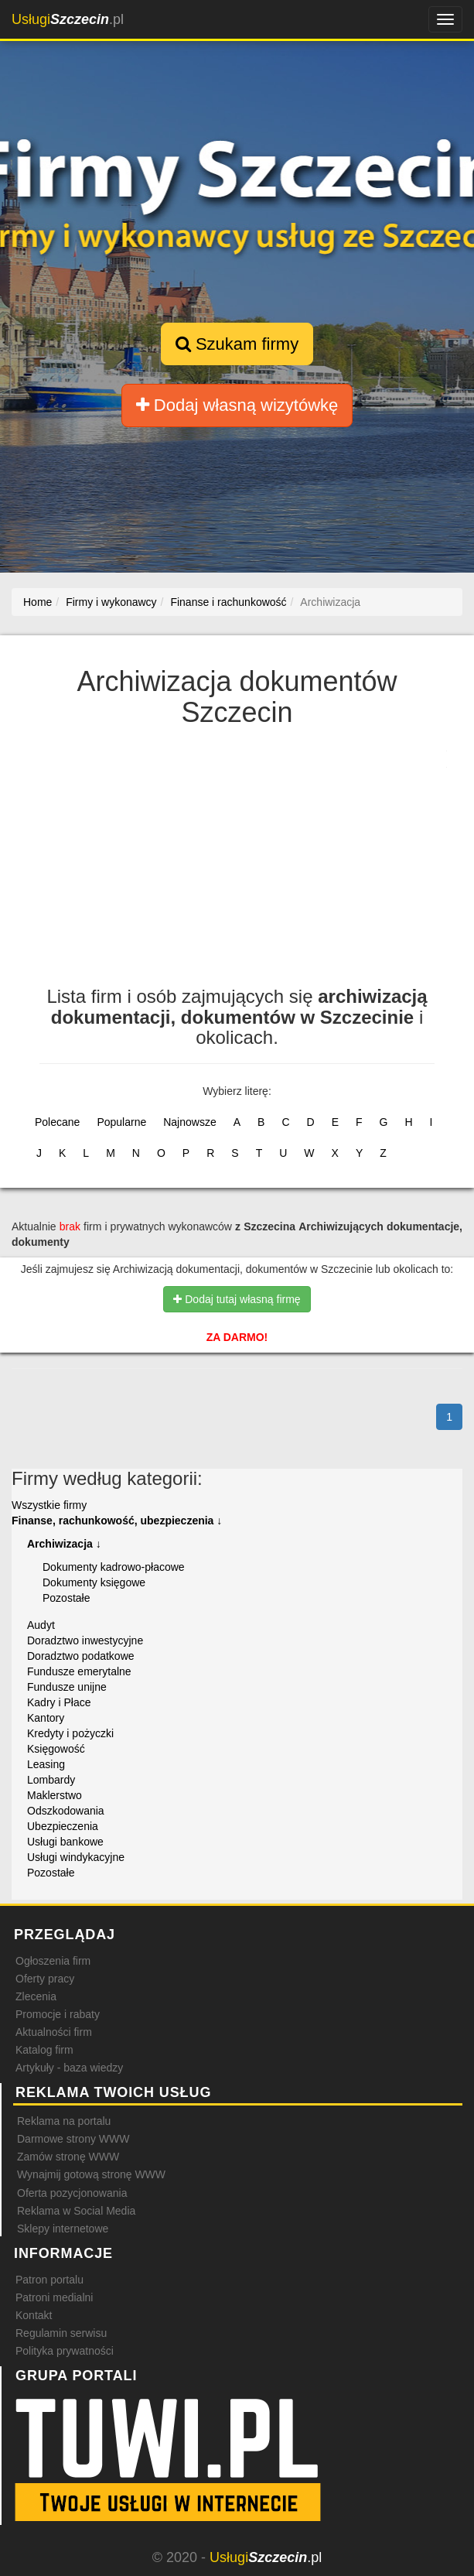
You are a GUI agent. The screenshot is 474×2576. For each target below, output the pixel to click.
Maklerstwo (54, 1795)
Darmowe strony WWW (73, 2139)
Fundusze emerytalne (79, 1671)
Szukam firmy (237, 344)
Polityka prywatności (64, 2351)
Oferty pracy (44, 1978)
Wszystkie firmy (49, 1505)
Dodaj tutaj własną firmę (236, 1299)
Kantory (45, 1718)
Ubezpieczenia (62, 1826)
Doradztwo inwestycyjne (85, 1640)
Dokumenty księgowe (94, 1582)
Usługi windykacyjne (75, 1857)
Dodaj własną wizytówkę (237, 405)
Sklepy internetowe (62, 2228)
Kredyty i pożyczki (70, 1733)
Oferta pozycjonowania (72, 2193)
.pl (68, 19)
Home (37, 602)
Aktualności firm (53, 2032)
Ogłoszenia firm (52, 1961)
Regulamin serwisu (61, 2333)
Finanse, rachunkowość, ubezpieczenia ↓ (117, 1520)
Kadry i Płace (58, 1702)
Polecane (57, 1122)
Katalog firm (44, 2050)
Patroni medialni (54, 2297)
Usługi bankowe (65, 1841)
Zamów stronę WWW (68, 2156)
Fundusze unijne (67, 1687)
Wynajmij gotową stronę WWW (91, 2174)
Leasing (46, 1764)
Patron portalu (49, 2279)
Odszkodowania (65, 1811)
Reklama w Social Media (76, 2211)
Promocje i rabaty (57, 2014)
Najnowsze (189, 1122)
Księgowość (56, 1749)
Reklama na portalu (64, 2121)
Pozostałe (66, 1598)
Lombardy (51, 1780)
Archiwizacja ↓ (64, 1544)
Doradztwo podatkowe (81, 1656)
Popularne (121, 1122)
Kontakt (33, 2315)
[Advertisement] (237, 862)
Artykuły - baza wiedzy (69, 2067)
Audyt (41, 1625)
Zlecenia (35, 1996)
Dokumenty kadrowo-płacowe (114, 1567)
